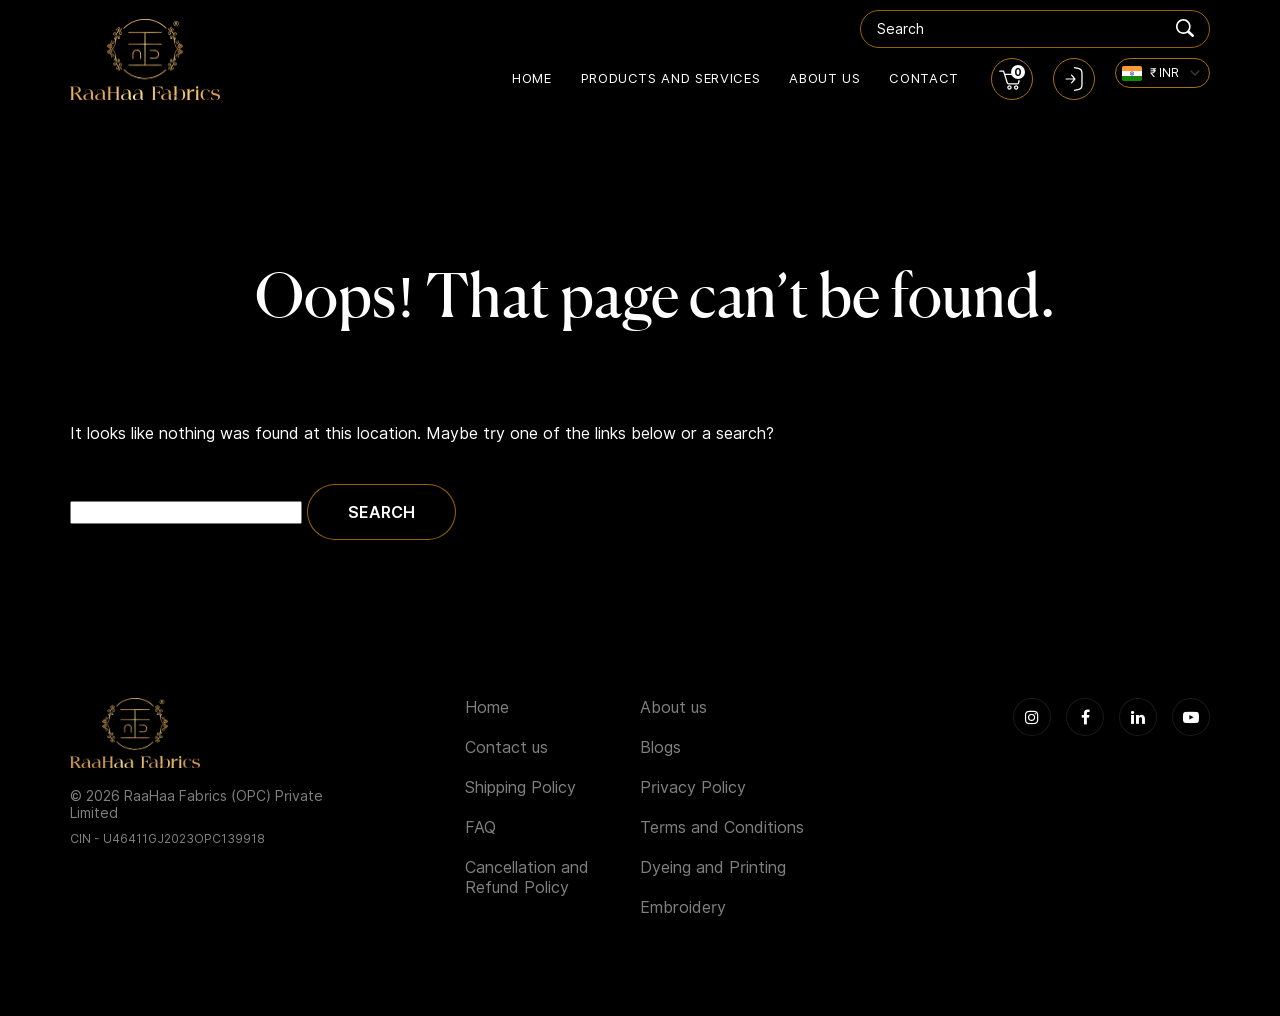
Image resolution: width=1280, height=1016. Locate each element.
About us (824, 78)
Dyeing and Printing (713, 867)
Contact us (506, 747)
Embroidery (683, 907)
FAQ (480, 827)
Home (532, 78)
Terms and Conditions (722, 827)
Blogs (660, 747)
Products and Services (671, 78)
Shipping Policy (520, 787)
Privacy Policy (693, 787)
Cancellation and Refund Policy (527, 877)
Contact (924, 78)
